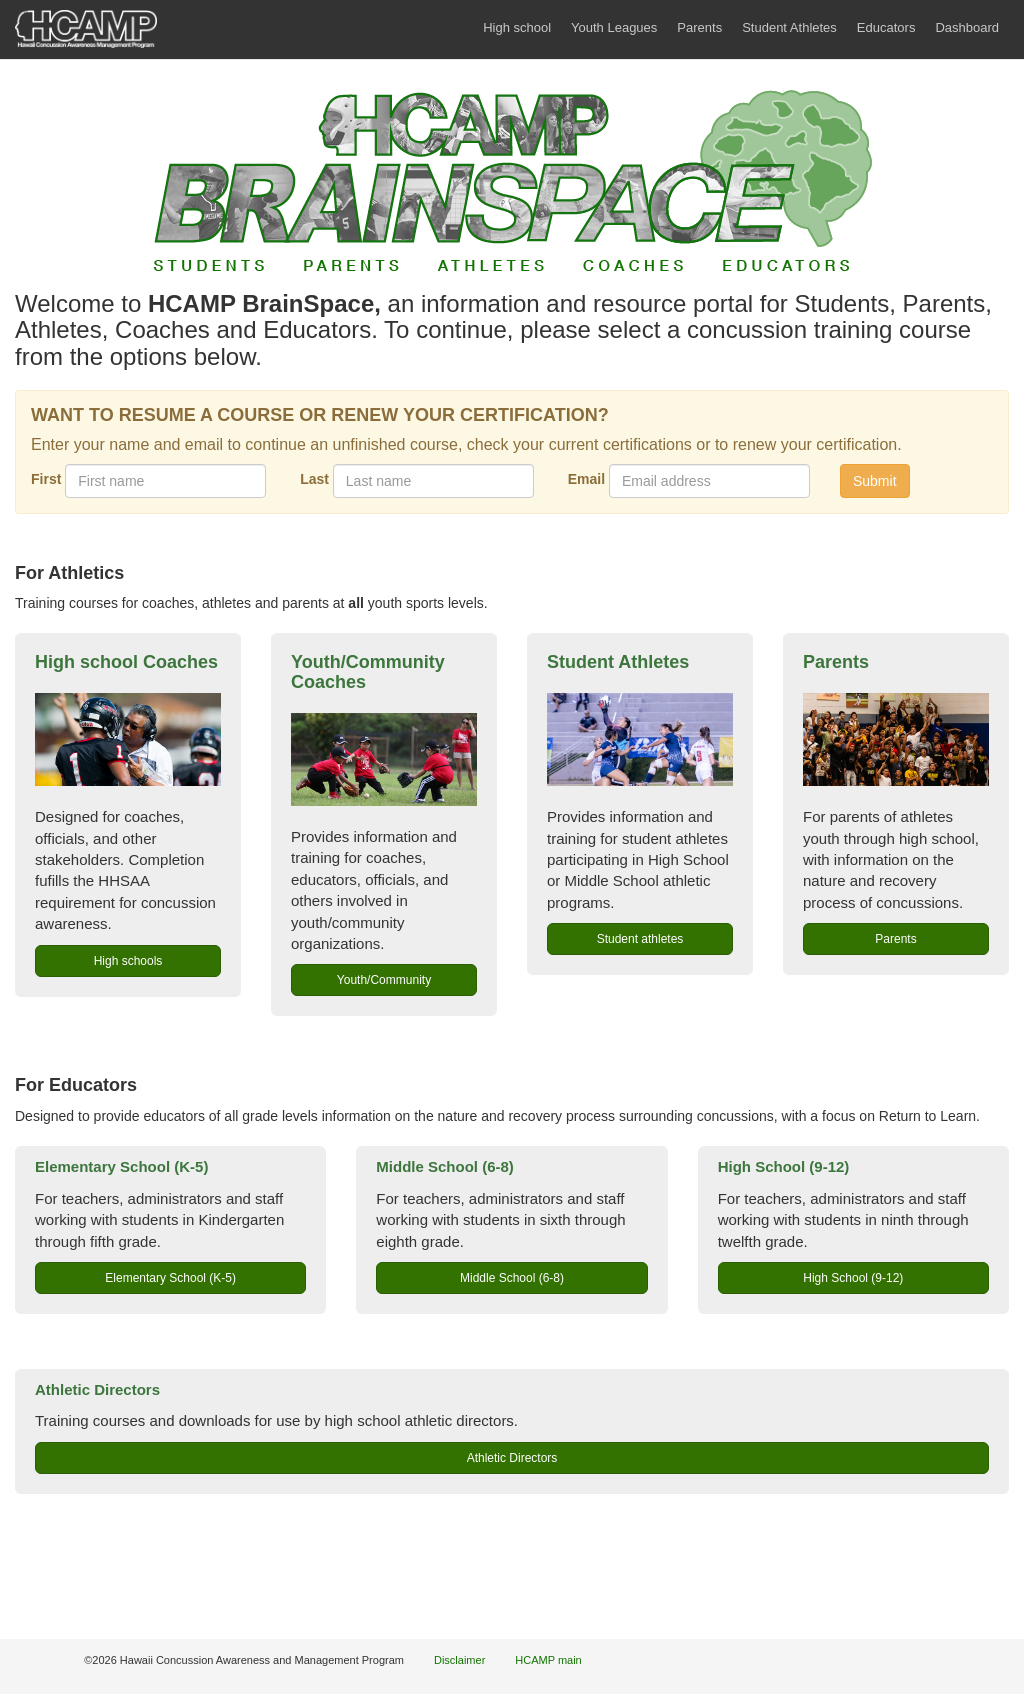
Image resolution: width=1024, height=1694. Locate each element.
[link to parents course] (896, 739)
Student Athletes (789, 27)
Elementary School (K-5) (121, 1166)
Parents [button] (895, 939)
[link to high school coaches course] (128, 739)
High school (517, 27)
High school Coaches (126, 662)
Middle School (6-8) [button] (512, 1278)
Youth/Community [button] (384, 980)
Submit (875, 481)
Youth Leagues (614, 27)
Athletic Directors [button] (512, 1458)
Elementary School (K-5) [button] (170, 1278)
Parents (699, 27)
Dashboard (967, 27)
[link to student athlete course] (640, 739)
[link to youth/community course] (384, 759)
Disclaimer (459, 1660)
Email (586, 479)
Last (314, 479)
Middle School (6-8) (445, 1166)
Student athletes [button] (640, 939)
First (46, 479)
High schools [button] (128, 961)
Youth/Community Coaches (368, 672)
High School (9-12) (784, 1166)
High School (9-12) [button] (853, 1278)
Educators (886, 27)
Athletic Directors (97, 1389)
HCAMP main (548, 1660)
